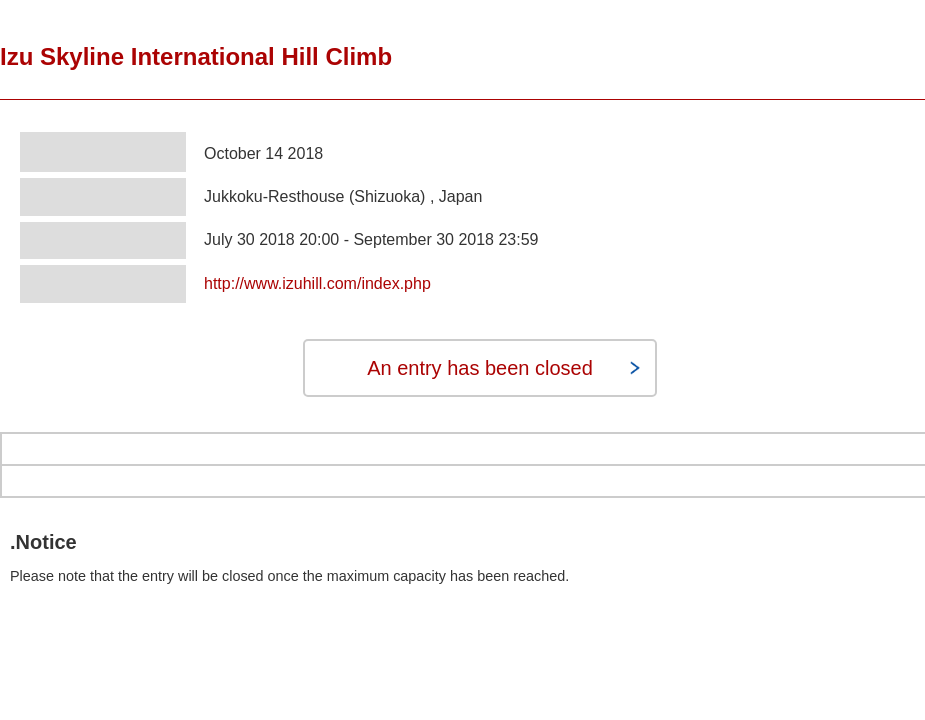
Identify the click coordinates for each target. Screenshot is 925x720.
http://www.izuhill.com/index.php (317, 283)
